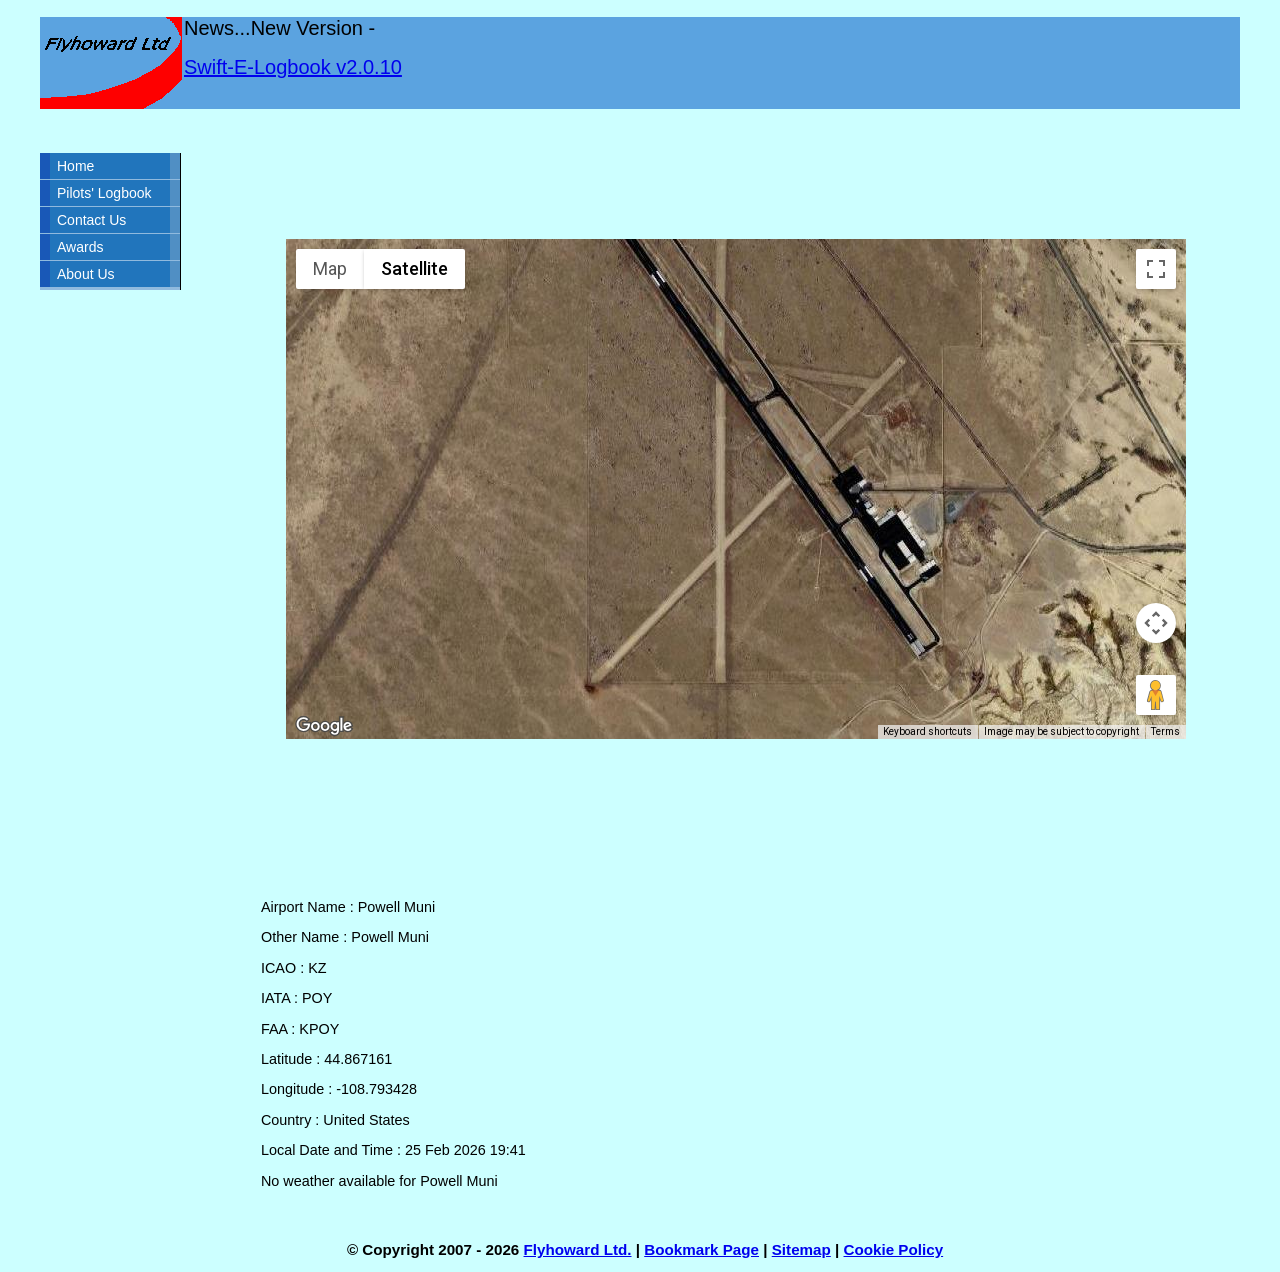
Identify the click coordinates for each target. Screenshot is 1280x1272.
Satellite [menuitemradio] (414, 268)
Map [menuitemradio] (330, 268)
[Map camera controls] (1156, 623)
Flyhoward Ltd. (578, 1249)
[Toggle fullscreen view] (1156, 269)
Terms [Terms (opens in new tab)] (1165, 731)
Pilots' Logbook (104, 193)
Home (75, 166)
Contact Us (91, 220)
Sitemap (801, 1249)
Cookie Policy (894, 1249)
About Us (86, 274)
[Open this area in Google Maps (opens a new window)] (324, 726)
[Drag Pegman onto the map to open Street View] (1156, 695)
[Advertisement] (736, 174)
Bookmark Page (701, 1249)
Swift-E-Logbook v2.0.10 (293, 67)
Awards (80, 247)
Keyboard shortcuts (927, 731)
